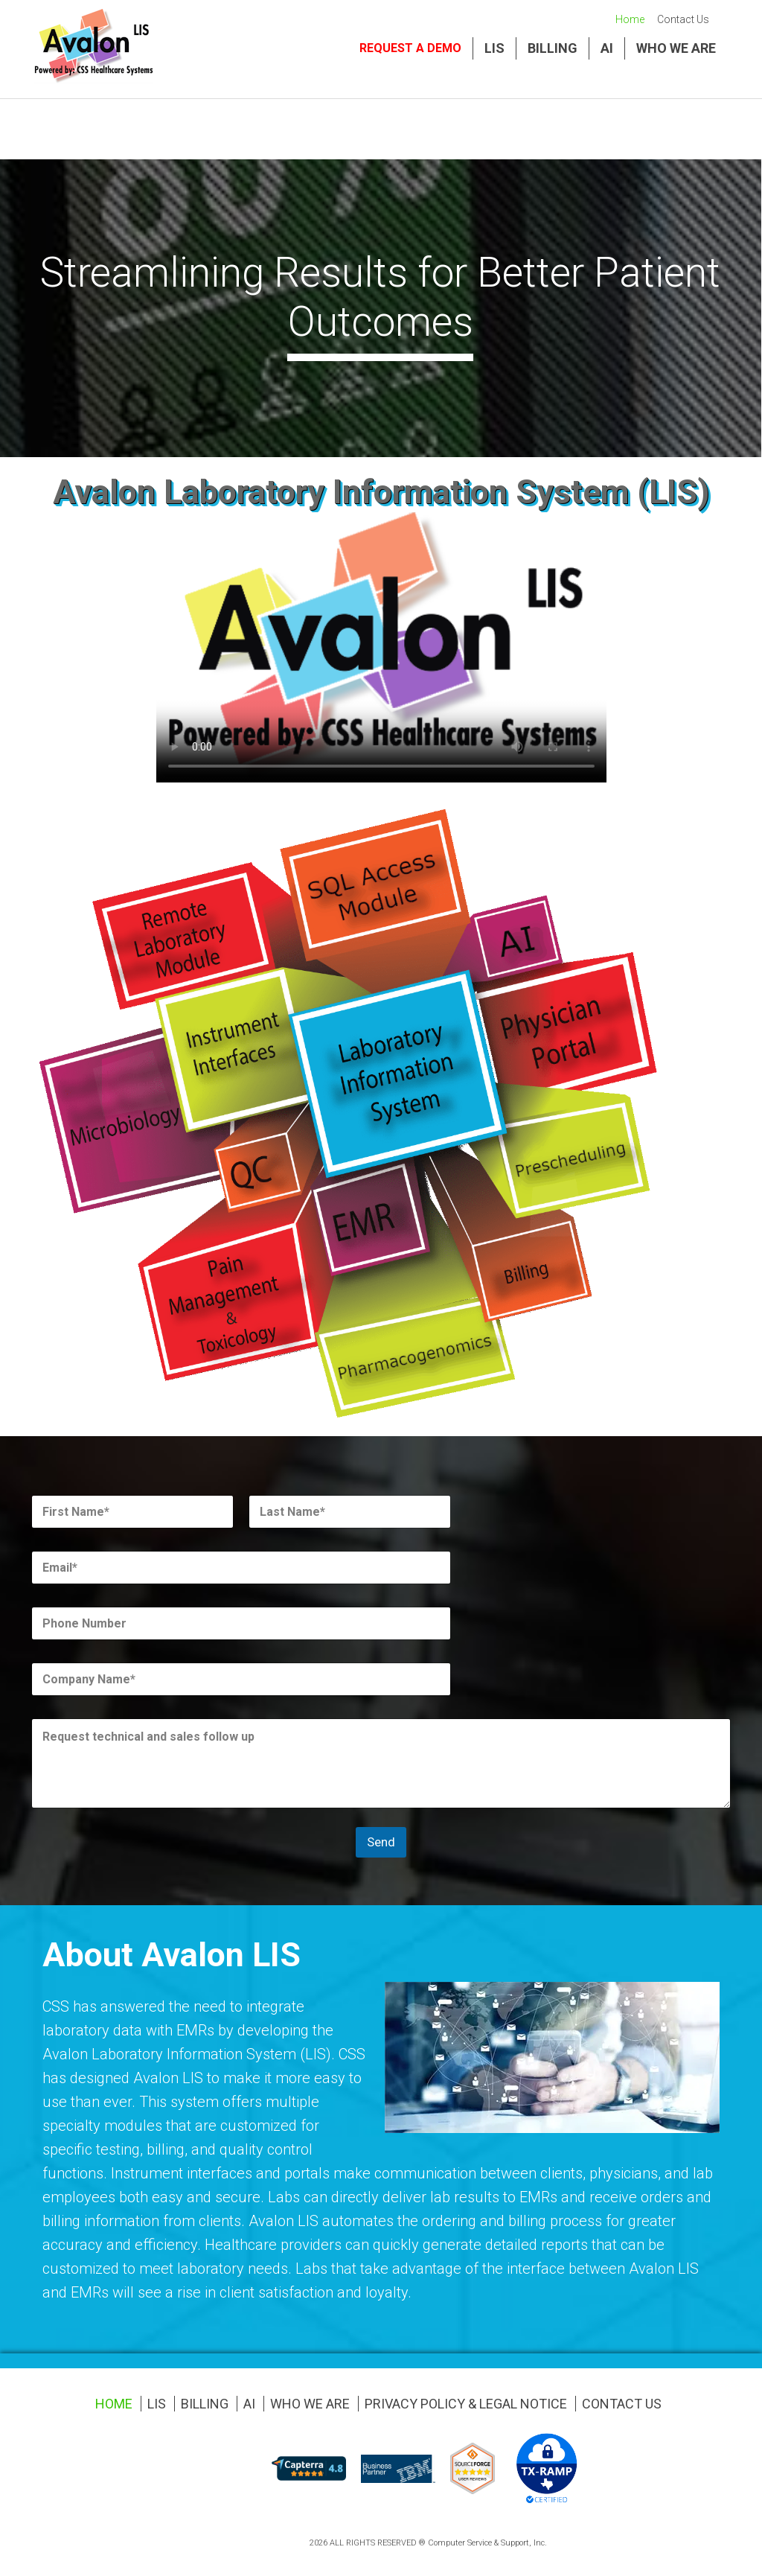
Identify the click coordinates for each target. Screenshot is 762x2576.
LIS (494, 48)
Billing (552, 48)
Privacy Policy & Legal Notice (466, 2403)
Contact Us (683, 19)
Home (629, 19)
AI (607, 48)
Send (381, 1841)
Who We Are (676, 48)
